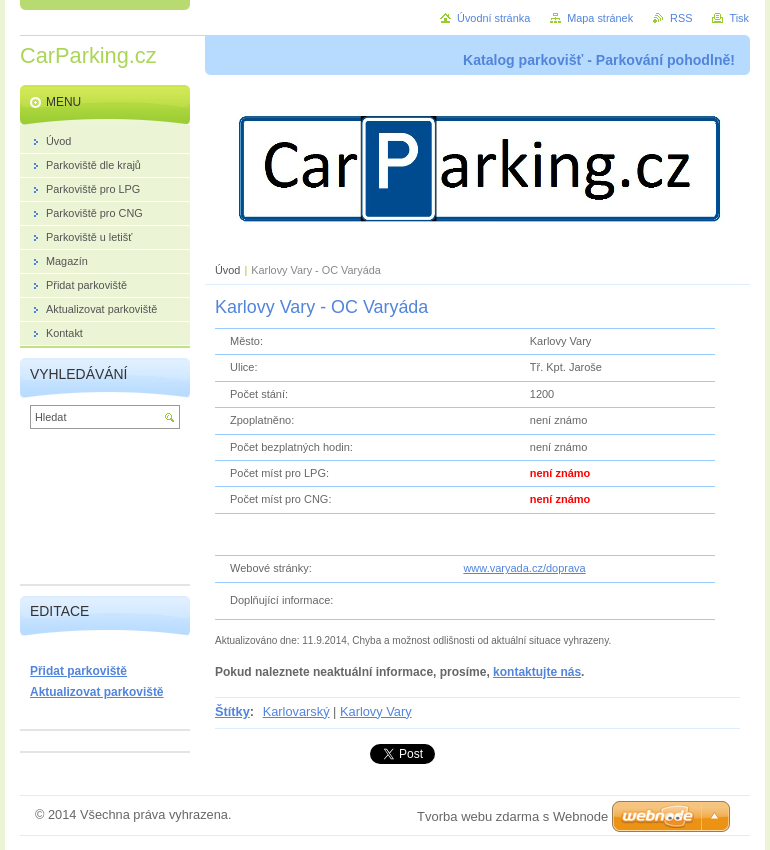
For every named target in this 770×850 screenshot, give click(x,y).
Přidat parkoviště (78, 671)
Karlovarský (296, 711)
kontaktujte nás (537, 672)
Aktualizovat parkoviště (97, 692)
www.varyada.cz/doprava (524, 568)
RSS (681, 18)
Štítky (232, 711)
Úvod (227, 270)
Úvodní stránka (493, 18)
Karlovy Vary (376, 711)
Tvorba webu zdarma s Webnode (512, 816)
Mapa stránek (600, 18)
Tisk (739, 18)
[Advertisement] (105, 511)
